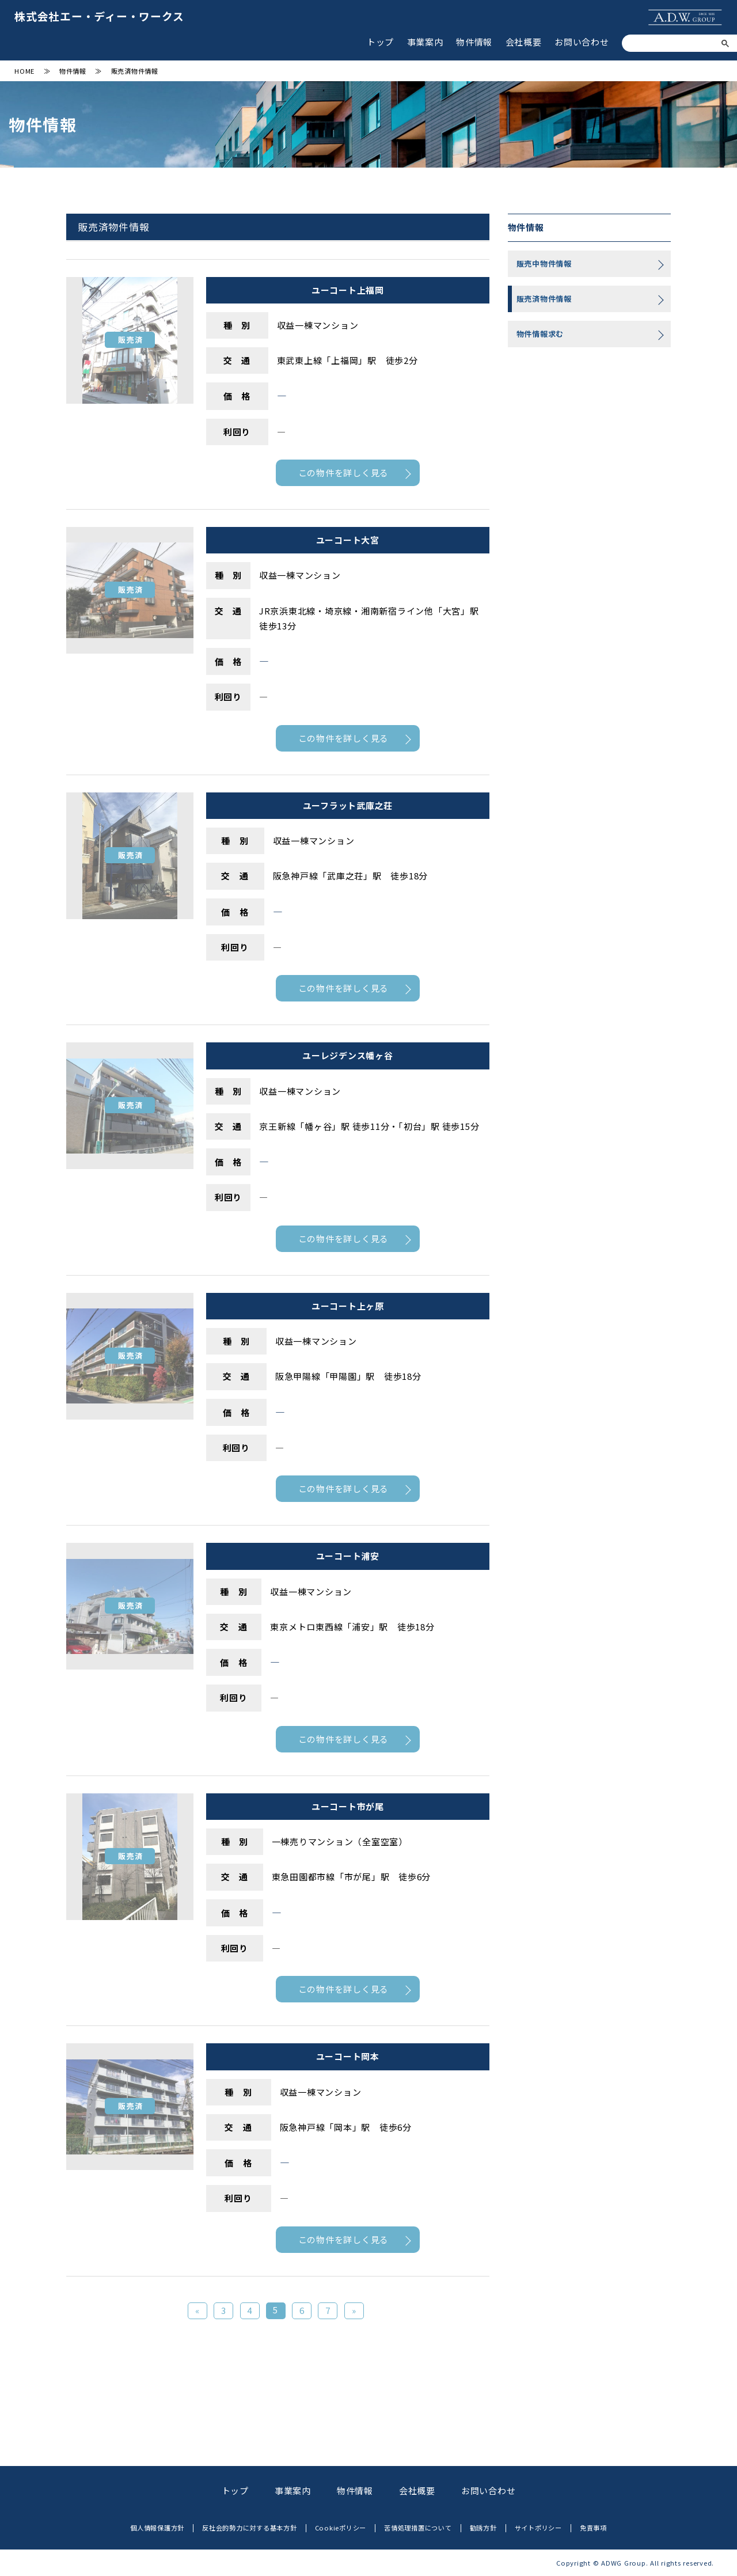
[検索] (676, 43)
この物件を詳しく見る (343, 472)
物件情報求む (540, 333)
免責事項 (593, 2527)
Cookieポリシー (341, 2527)
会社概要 (524, 42)
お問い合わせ (581, 42)
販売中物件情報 (544, 263)
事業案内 (425, 42)
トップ (380, 42)
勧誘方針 (483, 2527)
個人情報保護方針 (157, 2527)
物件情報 (474, 42)
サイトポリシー (538, 2527)
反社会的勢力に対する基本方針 (249, 2527)
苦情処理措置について (418, 2527)
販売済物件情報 (544, 298)
